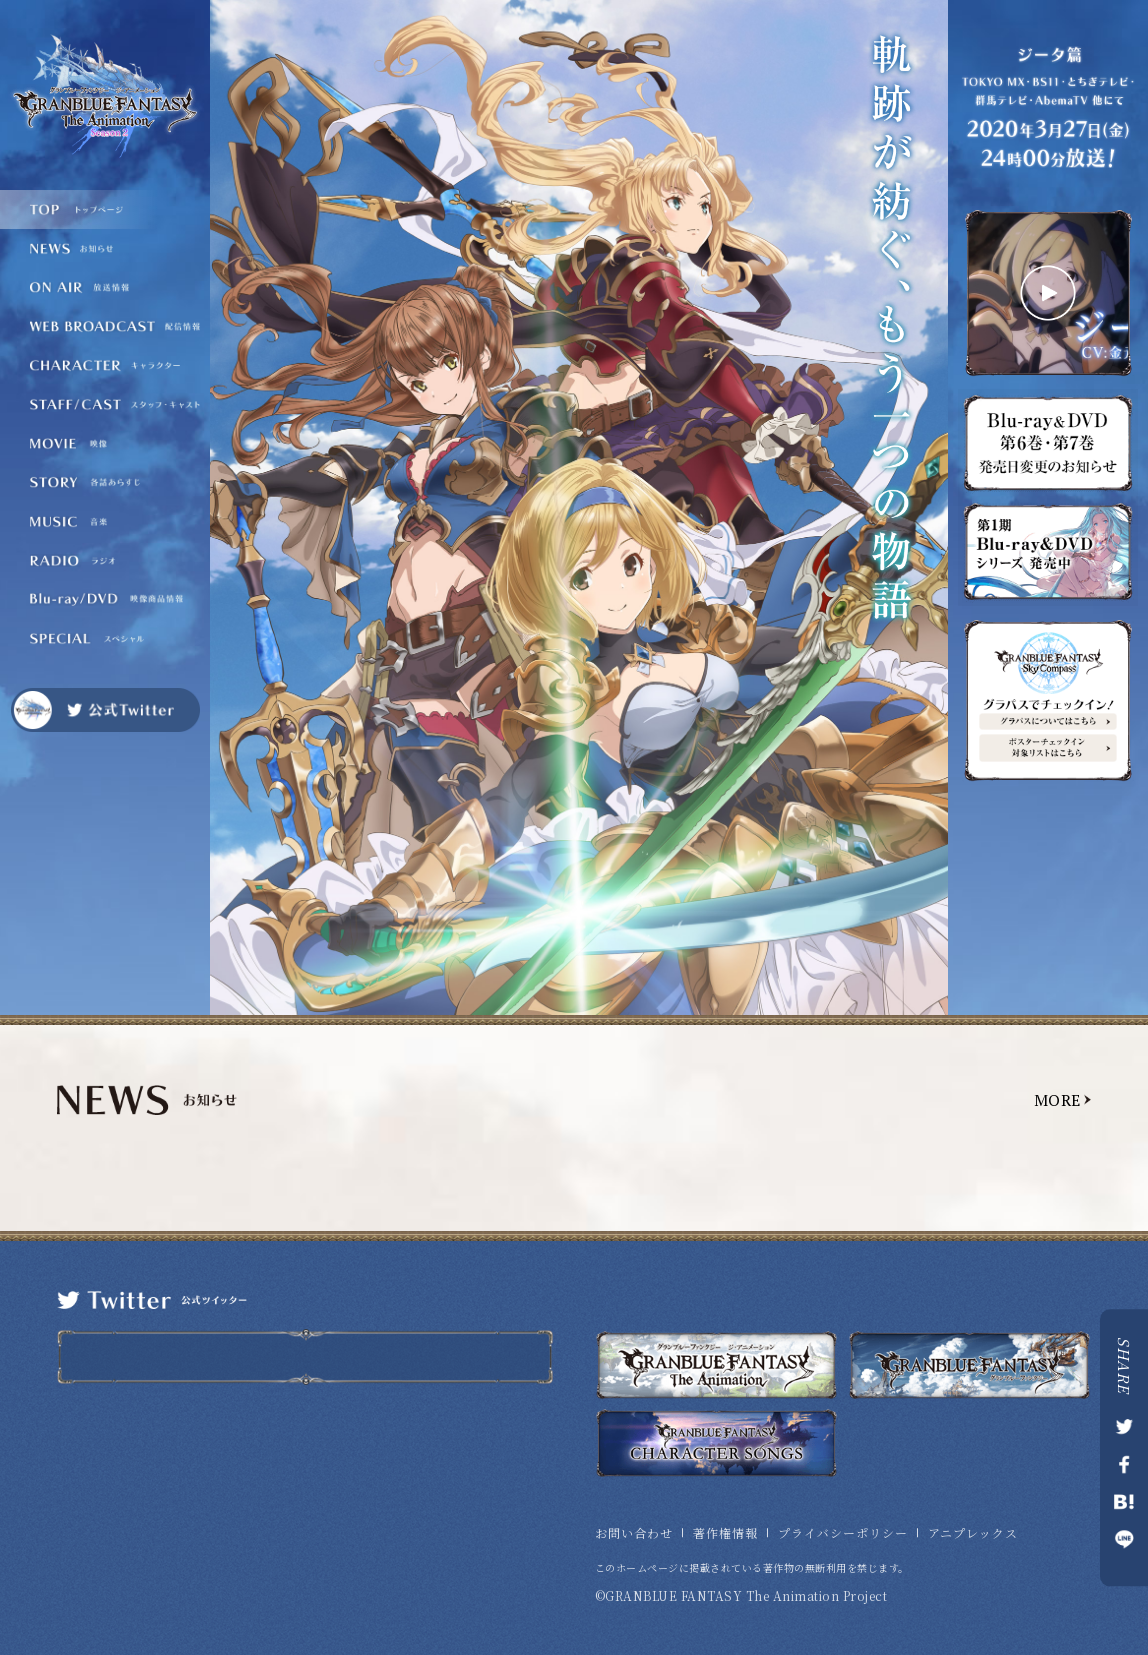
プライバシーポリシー (843, 1533)
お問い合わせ (634, 1533)
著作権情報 (725, 1533)
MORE (1057, 1099)
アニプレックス (973, 1533)
